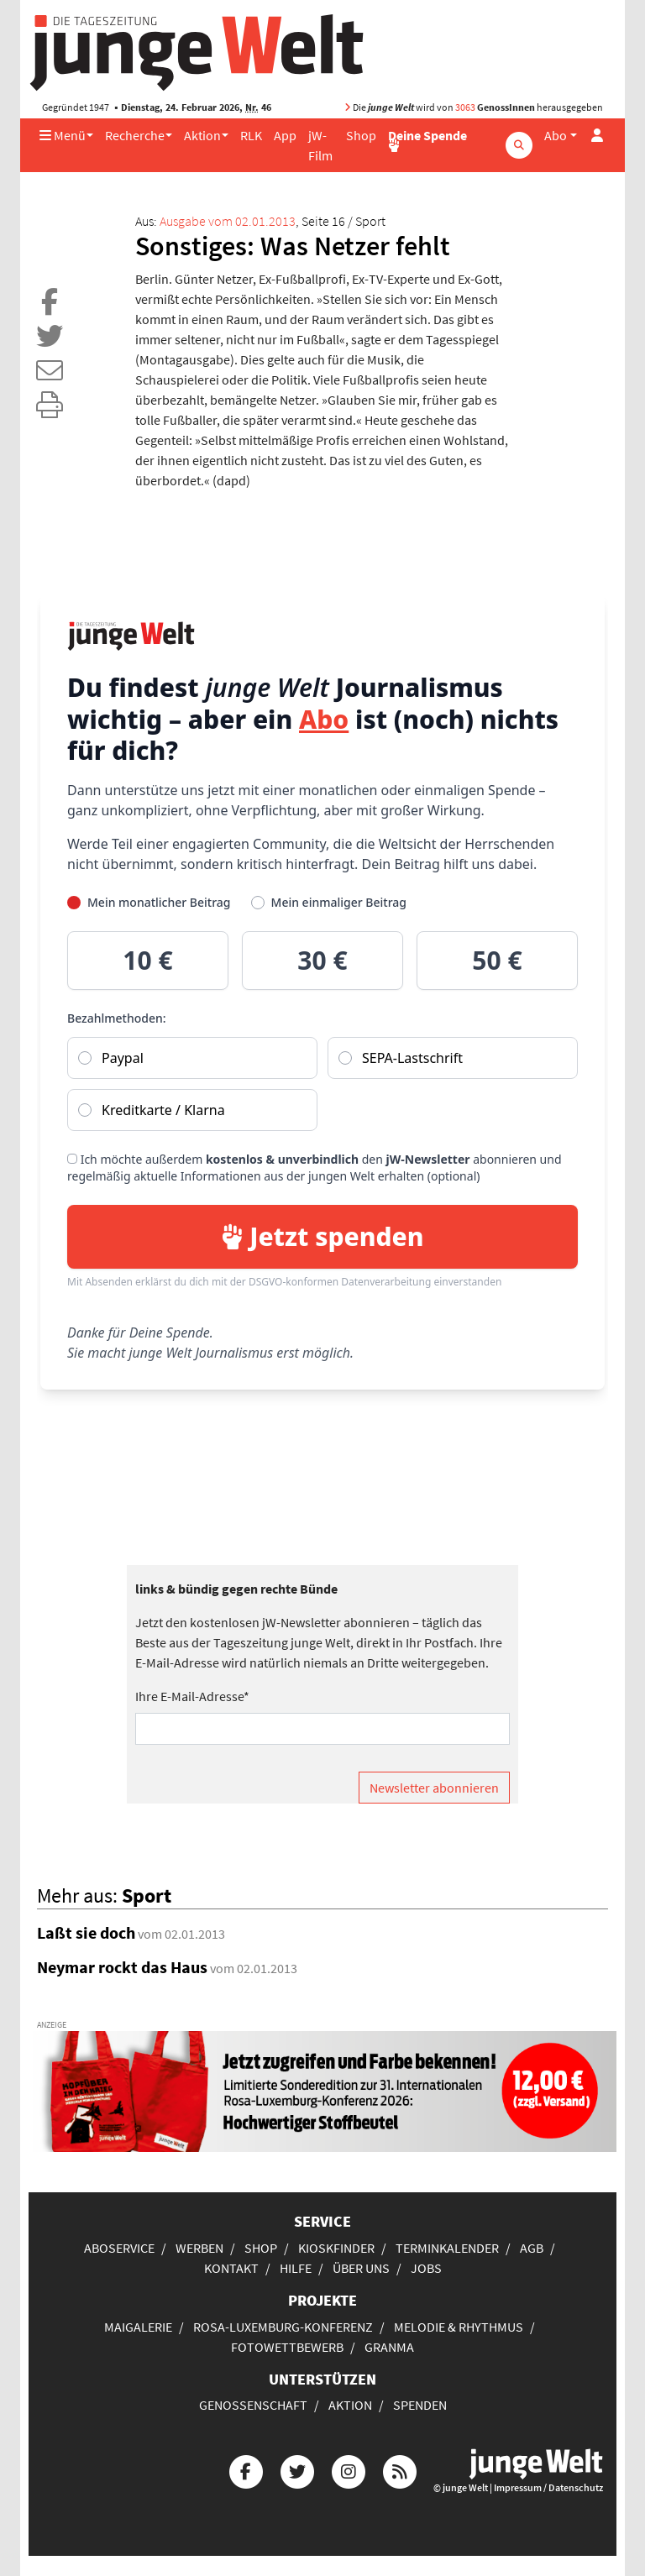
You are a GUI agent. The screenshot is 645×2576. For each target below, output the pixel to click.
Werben (199, 2247)
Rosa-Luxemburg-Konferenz (283, 2326)
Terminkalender (447, 2247)
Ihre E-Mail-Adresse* (192, 1696)
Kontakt (231, 2267)
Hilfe (296, 2267)
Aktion (202, 135)
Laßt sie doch (86, 1932)
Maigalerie (138, 2326)
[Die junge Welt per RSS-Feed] (400, 2469)
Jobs (426, 2267)
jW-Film (320, 145)
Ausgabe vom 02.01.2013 (228, 220)
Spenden (420, 2404)
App (285, 135)
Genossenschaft (253, 2404)
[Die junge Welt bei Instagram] (349, 2469)
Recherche (135, 135)
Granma (389, 2346)
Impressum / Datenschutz (548, 2487)
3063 (465, 107)
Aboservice (119, 2247)
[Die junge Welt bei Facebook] (246, 2469)
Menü (62, 135)
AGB (531, 2247)
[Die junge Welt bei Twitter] (297, 2469)
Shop (361, 135)
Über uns (361, 2267)
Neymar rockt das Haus (122, 1966)
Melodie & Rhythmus (458, 2326)
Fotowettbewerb (287, 2346)
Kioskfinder (336, 2247)
